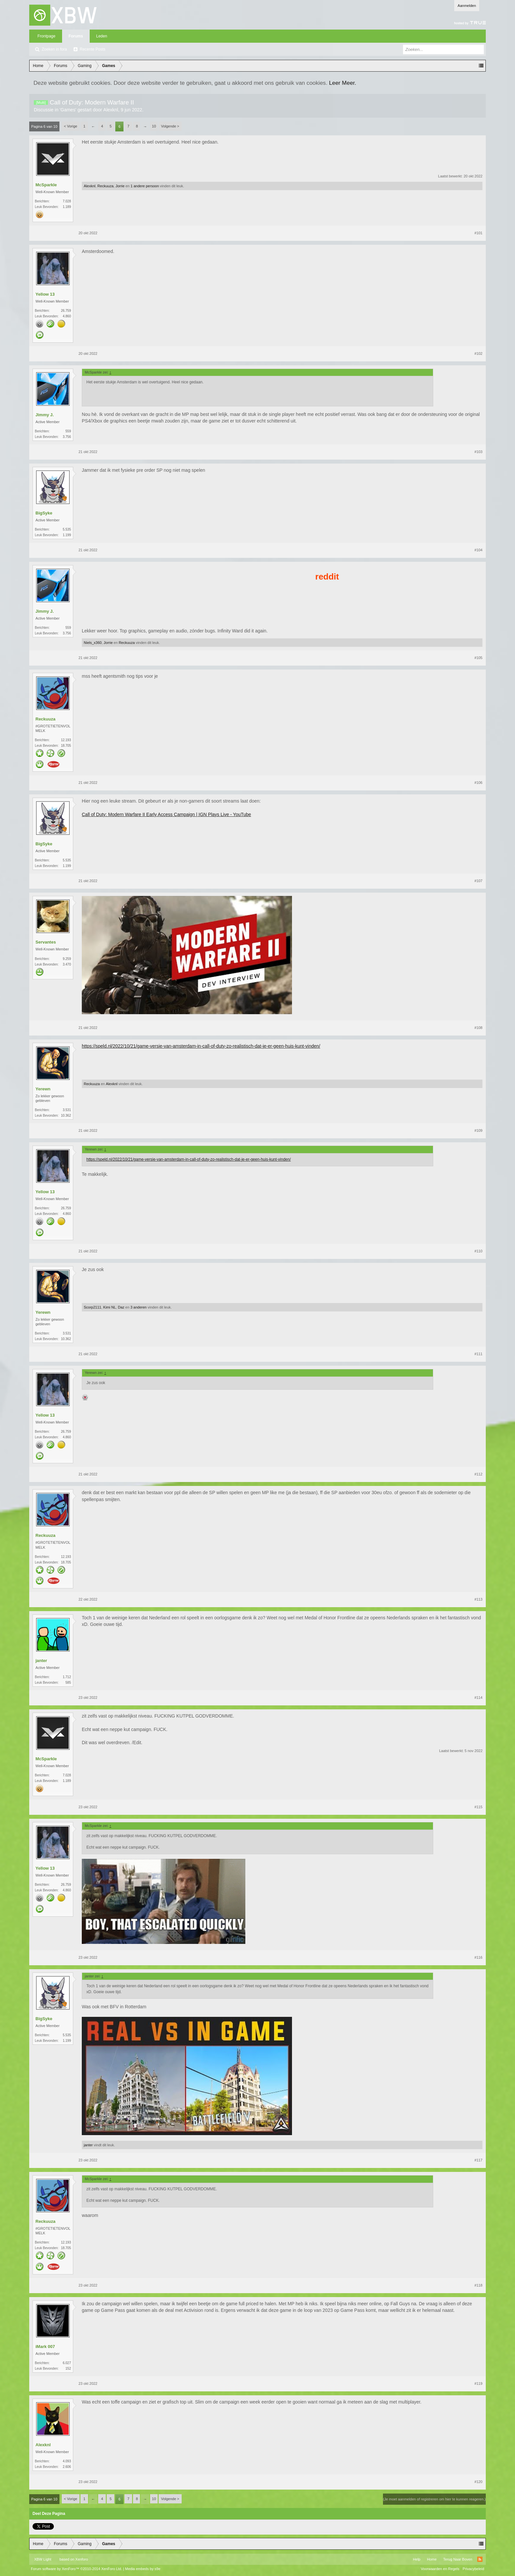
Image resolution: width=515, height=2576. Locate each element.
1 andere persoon (145, 186)
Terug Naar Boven (457, 2559)
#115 (478, 1807)
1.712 (67, 1677)
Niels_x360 (92, 643)
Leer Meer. (342, 83)
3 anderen (138, 1307)
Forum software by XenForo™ (76, 2569)
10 (154, 126)
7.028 (67, 201)
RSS (479, 2559)
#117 (478, 2160)
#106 (478, 783)
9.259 (67, 959)
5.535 (67, 529)
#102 (478, 353)
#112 (478, 1474)
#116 (478, 1957)
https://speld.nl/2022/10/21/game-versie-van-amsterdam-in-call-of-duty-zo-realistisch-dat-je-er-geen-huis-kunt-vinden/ (201, 1046)
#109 (478, 1130)
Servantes (45, 942)
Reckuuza (106, 186)
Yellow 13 (45, 294)
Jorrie (120, 186)
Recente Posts (92, 49)
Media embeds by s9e (143, 2569)
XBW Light (42, 2559)
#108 (478, 1028)
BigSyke (43, 513)
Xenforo (81, 2559)
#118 (478, 2285)
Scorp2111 (92, 1307)
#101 (478, 233)
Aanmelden (467, 6)
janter (41, 1660)
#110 (478, 1251)
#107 (478, 881)
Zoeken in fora (54, 49)
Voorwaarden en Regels (440, 2569)
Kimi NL (109, 1307)
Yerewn (43, 1088)
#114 (478, 1697)
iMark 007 (45, 2346)
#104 (478, 550)
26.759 (66, 310)
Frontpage (46, 36)
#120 (478, 2482)
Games (67, 109)
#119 (478, 2383)
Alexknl (110, 109)
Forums (76, 36)
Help (416, 2559)
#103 (478, 452)
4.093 (67, 2461)
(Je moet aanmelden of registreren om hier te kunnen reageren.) (434, 2499)
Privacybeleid (473, 2569)
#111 (478, 1354)
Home (432, 2559)
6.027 (67, 2363)
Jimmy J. (44, 414)
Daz (121, 1307)
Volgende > (170, 126)
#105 (478, 658)
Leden (101, 36)
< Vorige (71, 126)
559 (68, 431)
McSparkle (46, 184)
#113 (478, 1599)
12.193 (66, 740)
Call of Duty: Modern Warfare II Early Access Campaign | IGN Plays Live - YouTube (166, 814)
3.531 (67, 1110)
